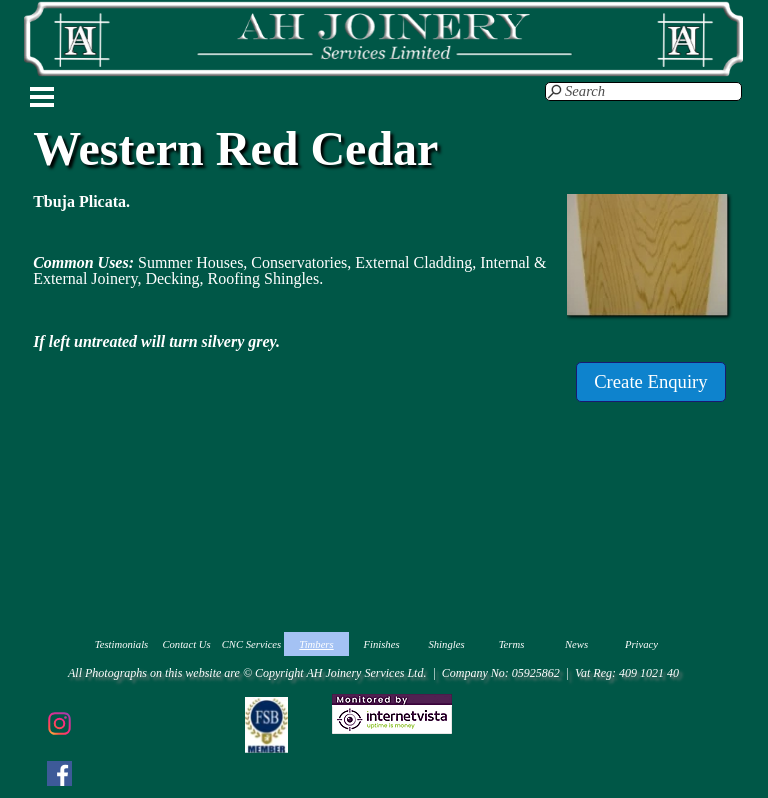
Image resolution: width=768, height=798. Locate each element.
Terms (512, 644)
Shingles (446, 644)
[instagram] (59, 723)
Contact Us (186, 644)
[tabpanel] (295, 272)
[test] (651, 382)
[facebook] (59, 773)
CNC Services (252, 644)
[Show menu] (42, 97)
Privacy (641, 644)
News (576, 644)
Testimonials (122, 644)
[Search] (643, 91)
